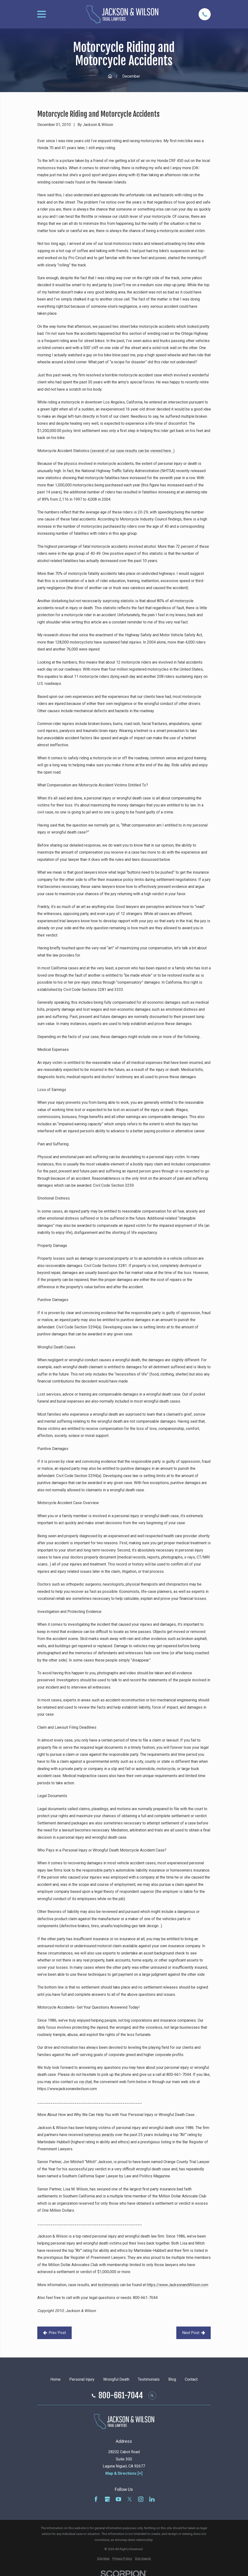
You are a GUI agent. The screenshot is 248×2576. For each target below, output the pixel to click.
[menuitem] (103, 2559)
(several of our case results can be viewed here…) (132, 450)
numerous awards (99, 2134)
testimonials (108, 2285)
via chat (85, 2081)
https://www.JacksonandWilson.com (177, 2285)
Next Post (193, 2332)
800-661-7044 (121, 2396)
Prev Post (54, 2332)
